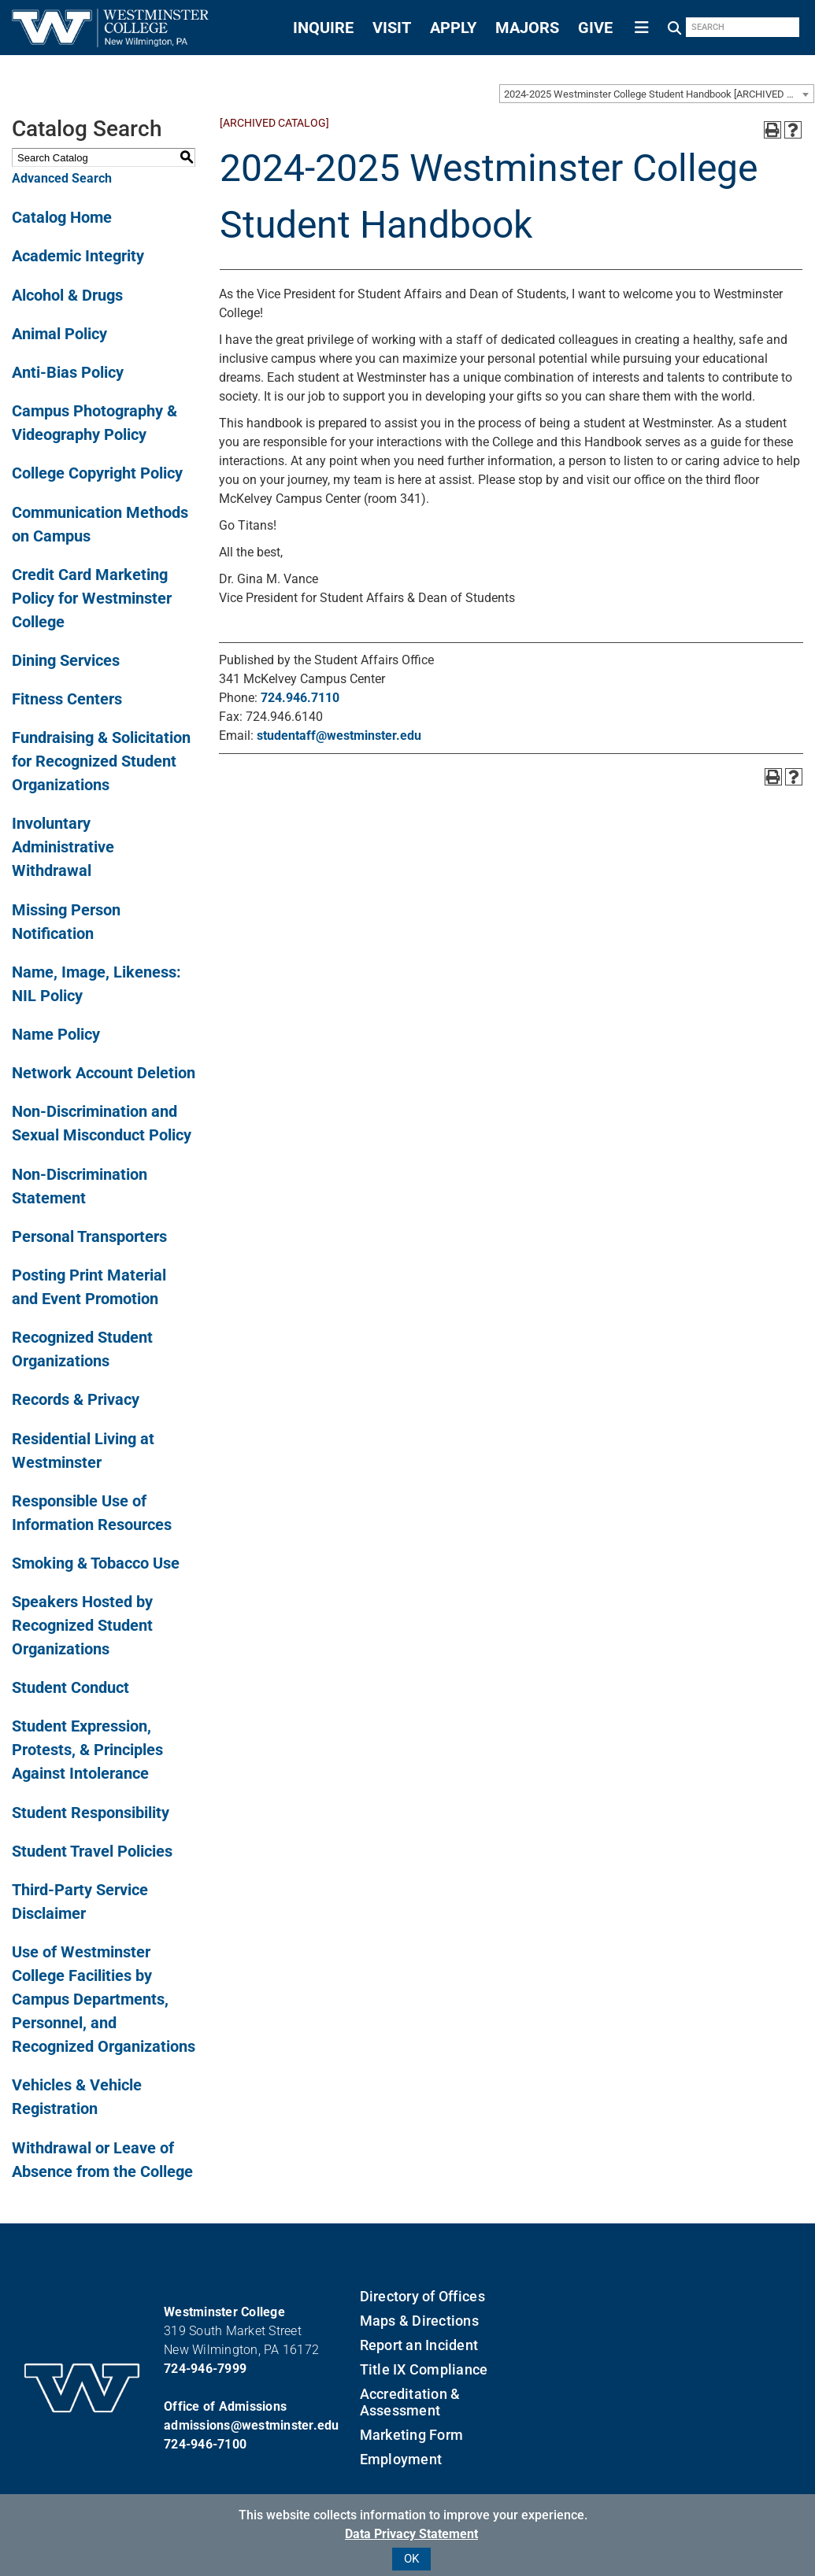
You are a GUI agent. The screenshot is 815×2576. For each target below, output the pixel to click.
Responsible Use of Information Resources (92, 1512)
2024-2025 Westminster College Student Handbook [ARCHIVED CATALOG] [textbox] (658, 94)
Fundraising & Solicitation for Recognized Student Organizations (101, 761)
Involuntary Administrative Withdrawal (63, 847)
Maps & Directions (419, 2320)
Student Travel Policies (92, 1851)
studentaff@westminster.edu (339, 735)
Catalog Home (62, 217)
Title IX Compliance (424, 2369)
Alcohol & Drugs (67, 295)
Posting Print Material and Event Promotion (89, 1287)
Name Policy (56, 1034)
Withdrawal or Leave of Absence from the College (102, 2159)
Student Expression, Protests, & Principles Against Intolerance (87, 1750)
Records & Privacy (75, 1399)
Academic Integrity (78, 255)
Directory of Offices (422, 2296)
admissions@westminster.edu (251, 2425)
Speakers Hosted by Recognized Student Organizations (82, 1625)
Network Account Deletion (103, 1072)
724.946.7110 (300, 697)
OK (411, 2559)
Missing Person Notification (66, 921)
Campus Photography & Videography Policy (94, 422)
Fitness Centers (67, 698)
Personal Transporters (89, 1236)
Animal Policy (59, 333)
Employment (401, 2459)
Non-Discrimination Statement (79, 1186)
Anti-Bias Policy (68, 372)
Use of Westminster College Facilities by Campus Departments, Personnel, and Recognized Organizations (103, 1999)
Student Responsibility (90, 1812)
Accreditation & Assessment (410, 2402)
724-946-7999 (205, 2368)
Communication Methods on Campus (100, 524)
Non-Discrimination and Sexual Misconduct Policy (101, 1123)
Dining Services (66, 660)
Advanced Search (62, 178)
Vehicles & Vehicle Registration (77, 2096)
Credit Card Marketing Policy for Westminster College (92, 598)
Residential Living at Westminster (83, 1450)
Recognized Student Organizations (82, 1349)
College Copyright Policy (97, 473)
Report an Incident (419, 2345)
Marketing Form (412, 2434)
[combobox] (656, 93)
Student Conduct (70, 1687)
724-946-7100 (205, 2444)
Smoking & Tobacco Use (96, 1563)
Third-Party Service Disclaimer (80, 1901)
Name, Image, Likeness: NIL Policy (96, 984)
